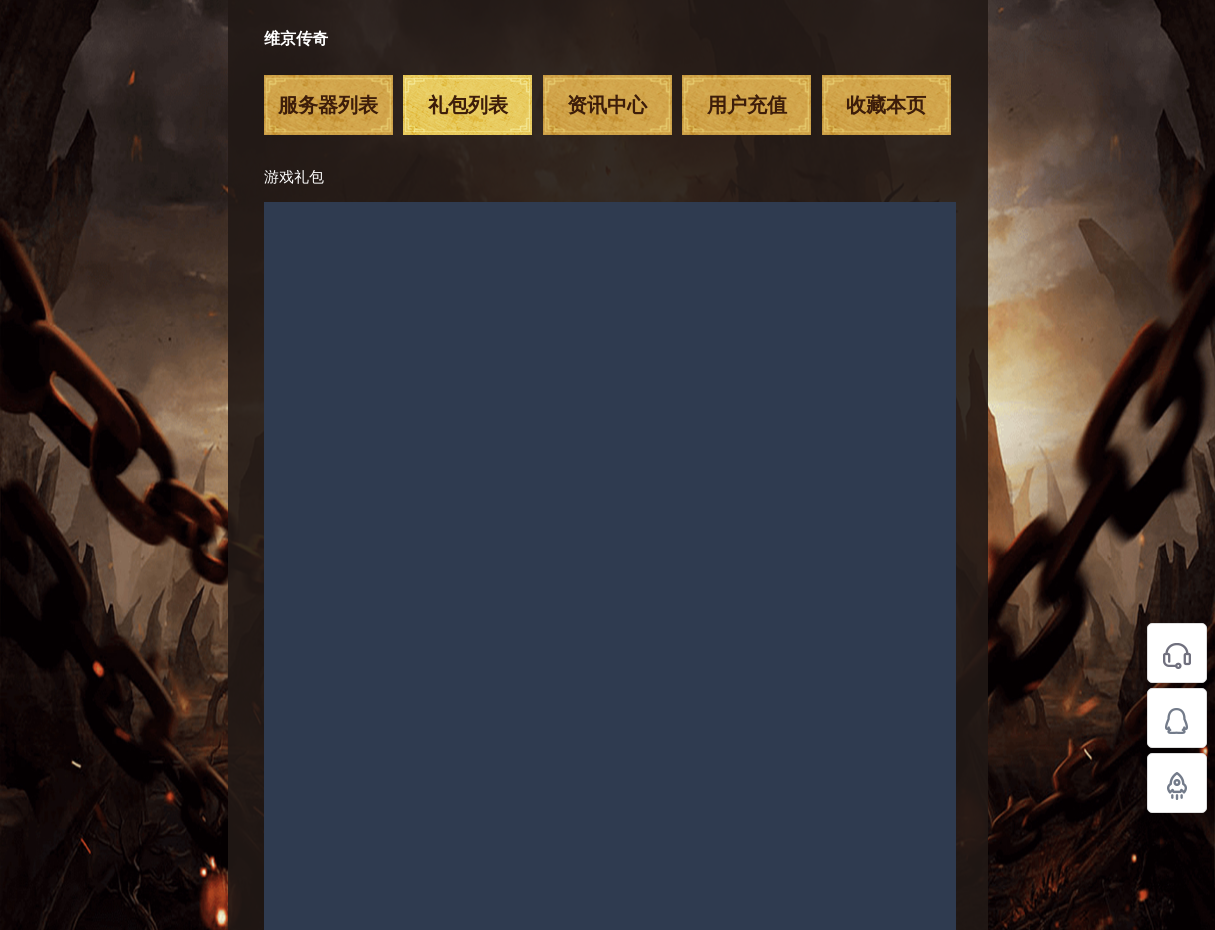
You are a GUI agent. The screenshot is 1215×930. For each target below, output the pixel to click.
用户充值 (747, 105)
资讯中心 (607, 105)
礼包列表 (468, 105)
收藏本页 (886, 105)
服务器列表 (328, 105)
